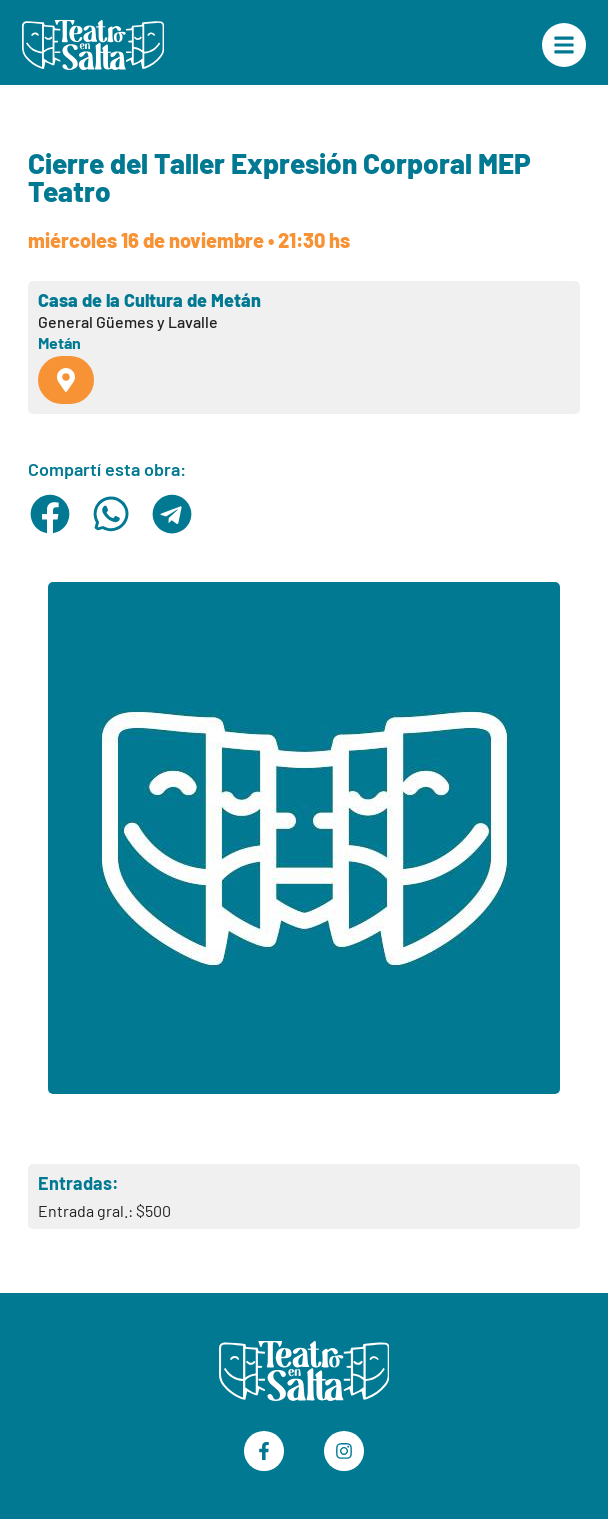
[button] (50, 514)
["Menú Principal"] (564, 45)
